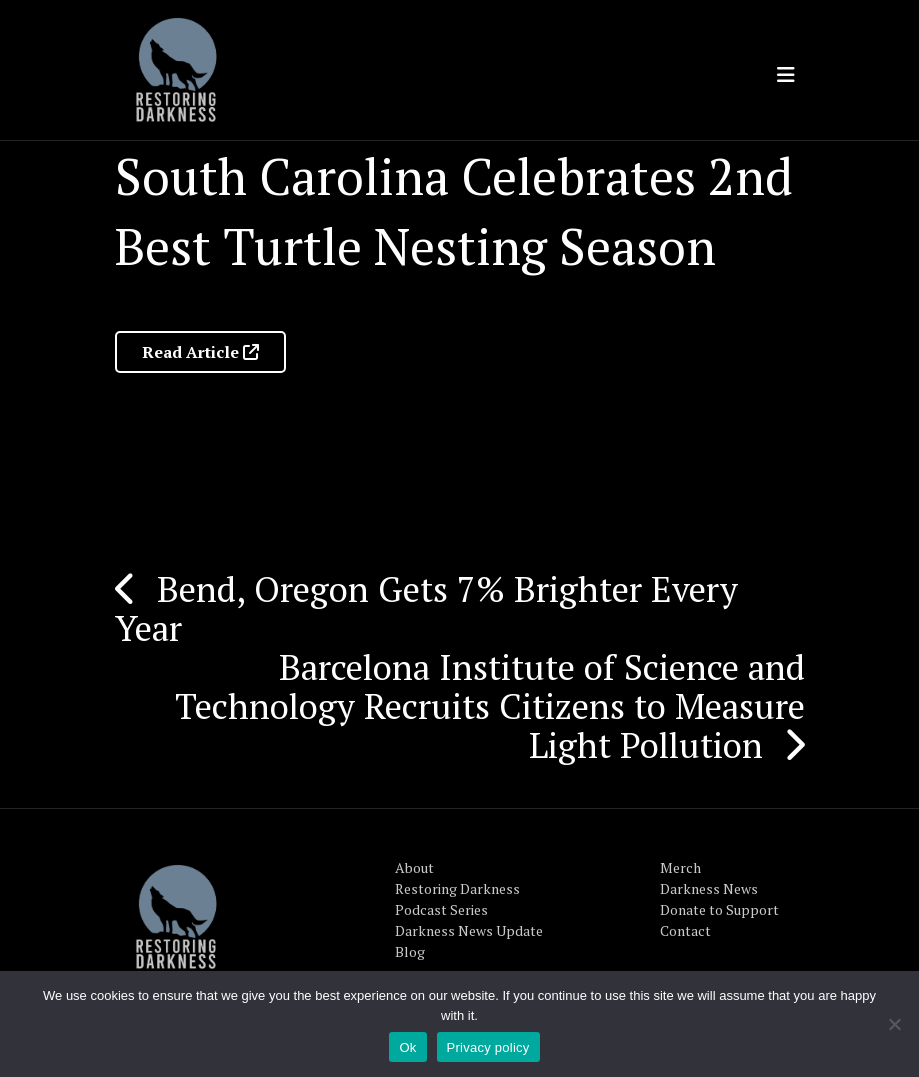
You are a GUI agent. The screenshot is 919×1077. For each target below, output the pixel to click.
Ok (407, 1047)
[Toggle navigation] (786, 75)
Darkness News (709, 888)
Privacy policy (488, 1047)
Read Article (200, 352)
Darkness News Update (469, 930)
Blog (410, 951)
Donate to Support (719, 909)
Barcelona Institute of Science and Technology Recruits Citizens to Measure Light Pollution (490, 706)
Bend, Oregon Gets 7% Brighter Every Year (426, 608)
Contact (685, 930)
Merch (680, 867)
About (414, 867)
